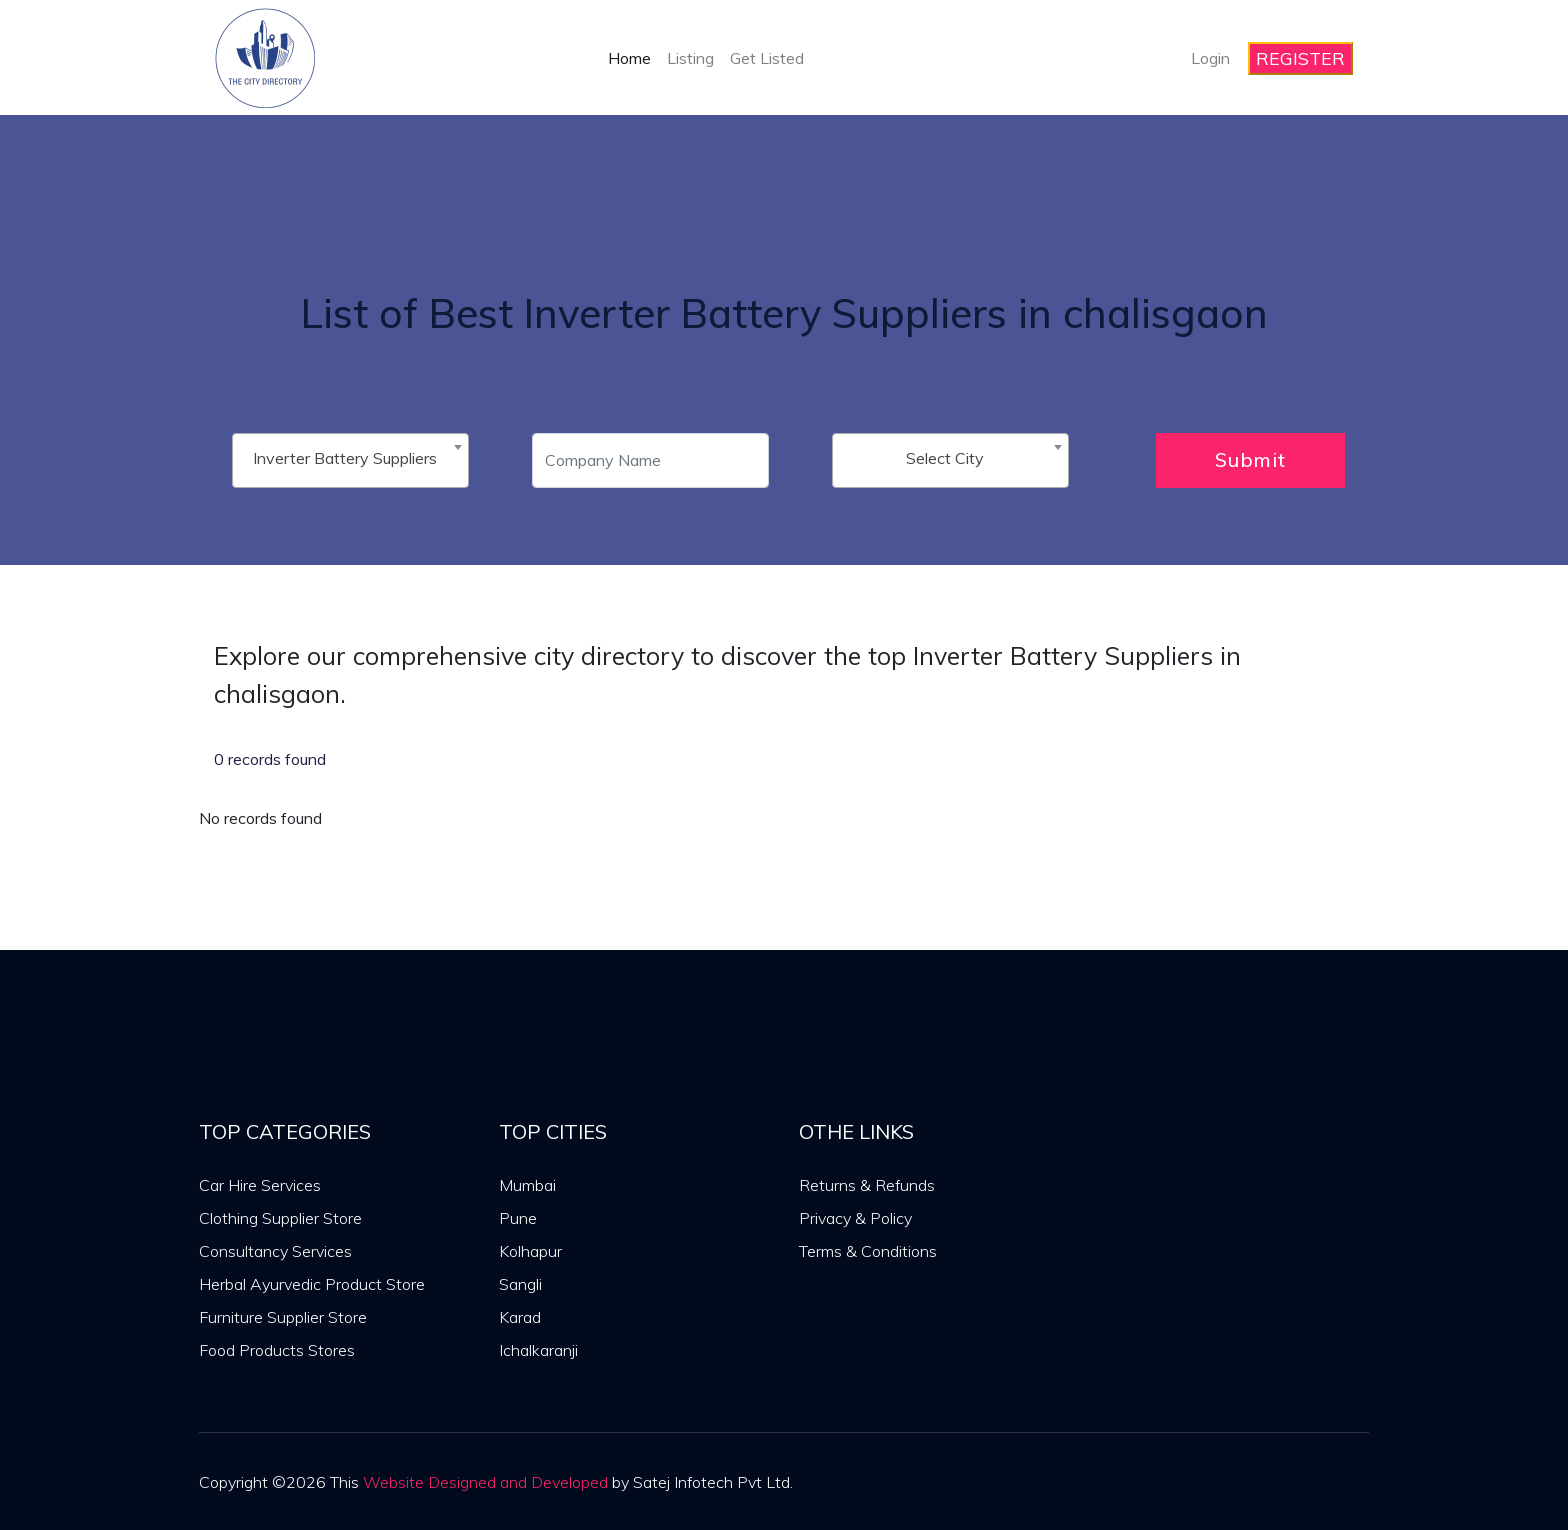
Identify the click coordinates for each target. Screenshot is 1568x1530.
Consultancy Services (275, 1251)
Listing (690, 58)
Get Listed (767, 58)
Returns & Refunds (867, 1185)
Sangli (520, 1284)
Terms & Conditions (868, 1251)
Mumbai (527, 1185)
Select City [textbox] (945, 458)
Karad (520, 1317)
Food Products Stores (277, 1350)
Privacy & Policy (855, 1218)
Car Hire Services (260, 1185)
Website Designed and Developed (485, 1482)
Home (629, 58)
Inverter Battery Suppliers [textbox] (345, 458)
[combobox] (350, 460)
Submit (1250, 459)
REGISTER (1300, 58)
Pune (518, 1218)
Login (1210, 58)
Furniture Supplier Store (283, 1317)
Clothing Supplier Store (280, 1218)
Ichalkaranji (538, 1350)
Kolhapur (530, 1251)
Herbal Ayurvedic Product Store (312, 1284)
